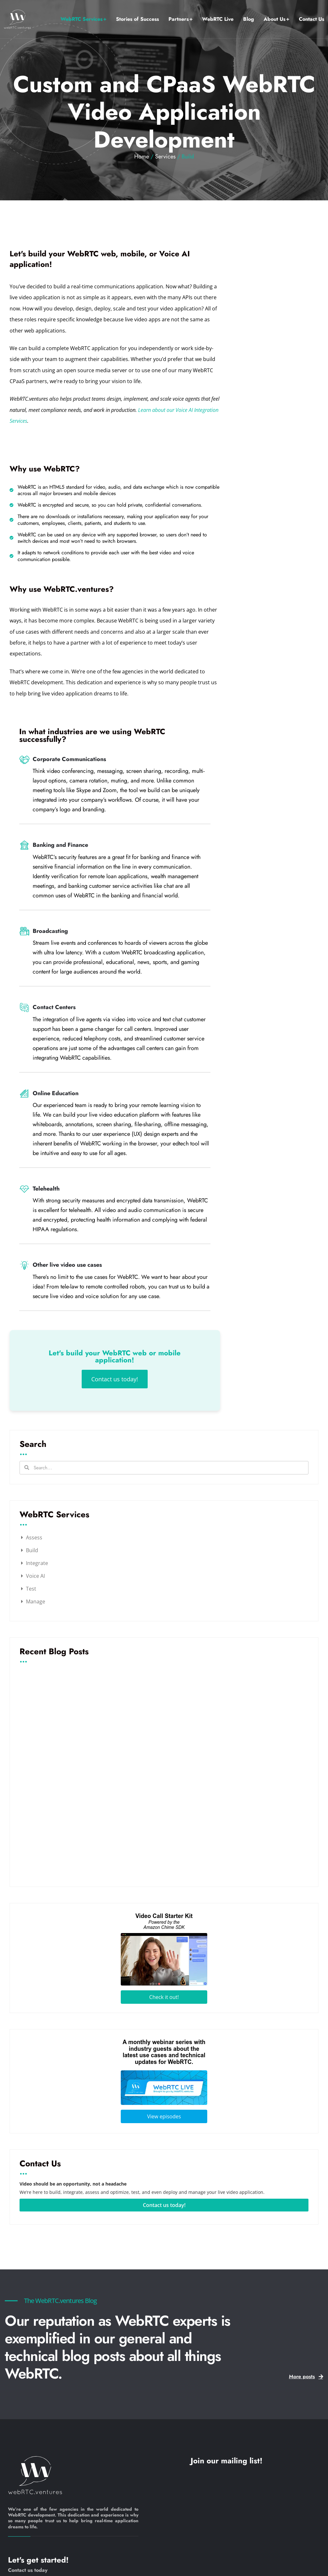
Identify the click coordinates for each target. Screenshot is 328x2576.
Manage (35, 1601)
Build (32, 1550)
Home (141, 156)
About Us (274, 19)
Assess (34, 1537)
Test (31, 1588)
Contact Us (311, 19)
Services (165, 156)
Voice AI (35, 1575)
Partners (178, 19)
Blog (248, 19)
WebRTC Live (218, 19)
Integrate (37, 1563)
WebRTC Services (81, 19)
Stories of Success (137, 19)
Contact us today (27, 2570)
